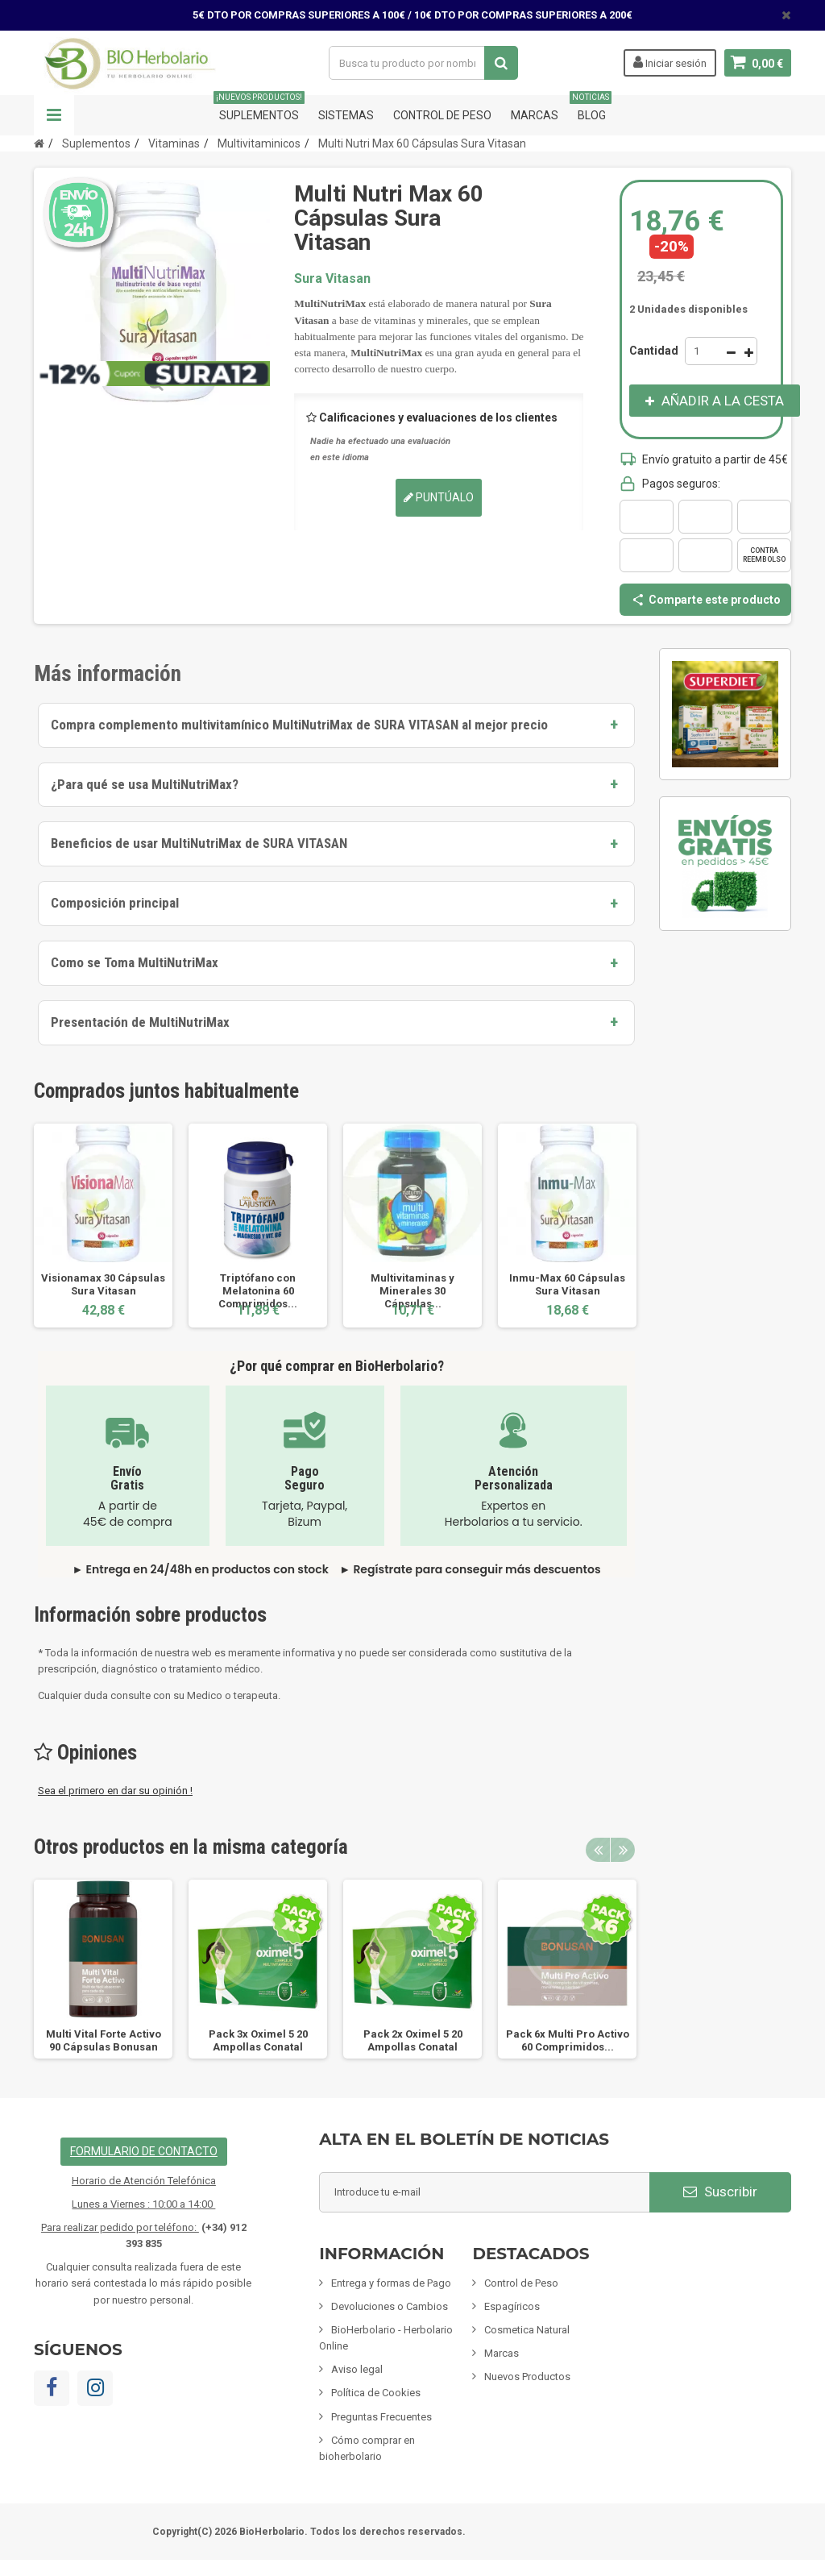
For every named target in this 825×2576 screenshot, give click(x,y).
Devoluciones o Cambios (389, 2306)
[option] (103, 1225)
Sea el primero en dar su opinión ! (115, 1791)
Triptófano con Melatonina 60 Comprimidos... (257, 1291)
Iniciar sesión (670, 62)
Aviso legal (357, 2369)
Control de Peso (442, 115)
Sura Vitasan (332, 278)
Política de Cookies (376, 2393)
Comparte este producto (706, 599)
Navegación (54, 115)
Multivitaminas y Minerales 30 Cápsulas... (412, 1291)
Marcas (534, 115)
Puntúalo (439, 497)
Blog (591, 108)
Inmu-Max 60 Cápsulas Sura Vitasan (567, 1284)
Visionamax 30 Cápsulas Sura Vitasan (103, 1284)
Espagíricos (512, 2306)
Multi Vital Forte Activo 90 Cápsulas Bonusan (103, 2040)
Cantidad (653, 350)
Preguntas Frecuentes (381, 2417)
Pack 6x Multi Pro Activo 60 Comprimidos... (567, 2040)
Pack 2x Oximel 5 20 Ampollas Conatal (412, 2040)
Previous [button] (598, 1850)
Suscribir (720, 2191)
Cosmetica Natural (527, 2330)
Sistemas (346, 115)
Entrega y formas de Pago (391, 2283)
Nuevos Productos (527, 2376)
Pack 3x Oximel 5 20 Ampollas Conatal (258, 2040)
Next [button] (623, 1850)
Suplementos (259, 108)
